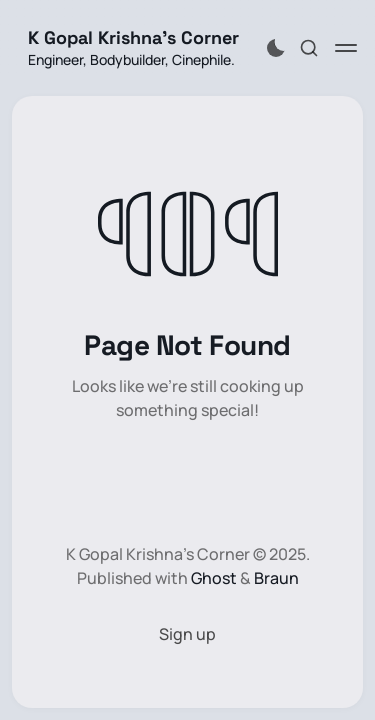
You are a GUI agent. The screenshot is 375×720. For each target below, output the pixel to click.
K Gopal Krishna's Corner (133, 37)
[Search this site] (309, 48)
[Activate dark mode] (276, 48)
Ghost (214, 578)
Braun (276, 578)
